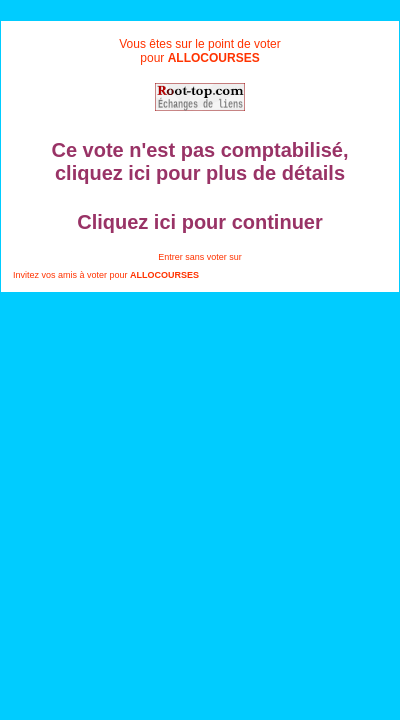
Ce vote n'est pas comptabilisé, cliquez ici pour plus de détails (199, 161)
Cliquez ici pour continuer (200, 222)
